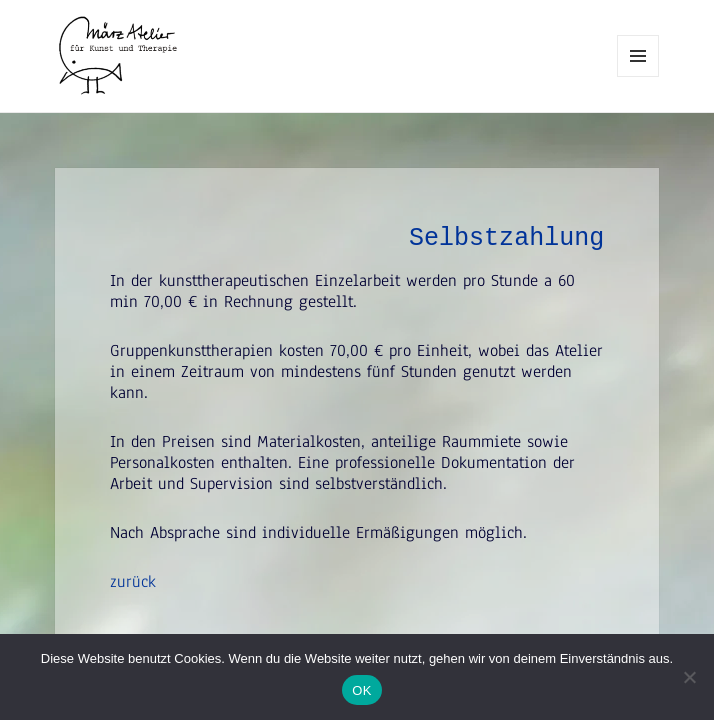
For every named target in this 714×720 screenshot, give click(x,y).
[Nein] (689, 677)
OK (361, 690)
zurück (133, 581)
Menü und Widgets (638, 76)
